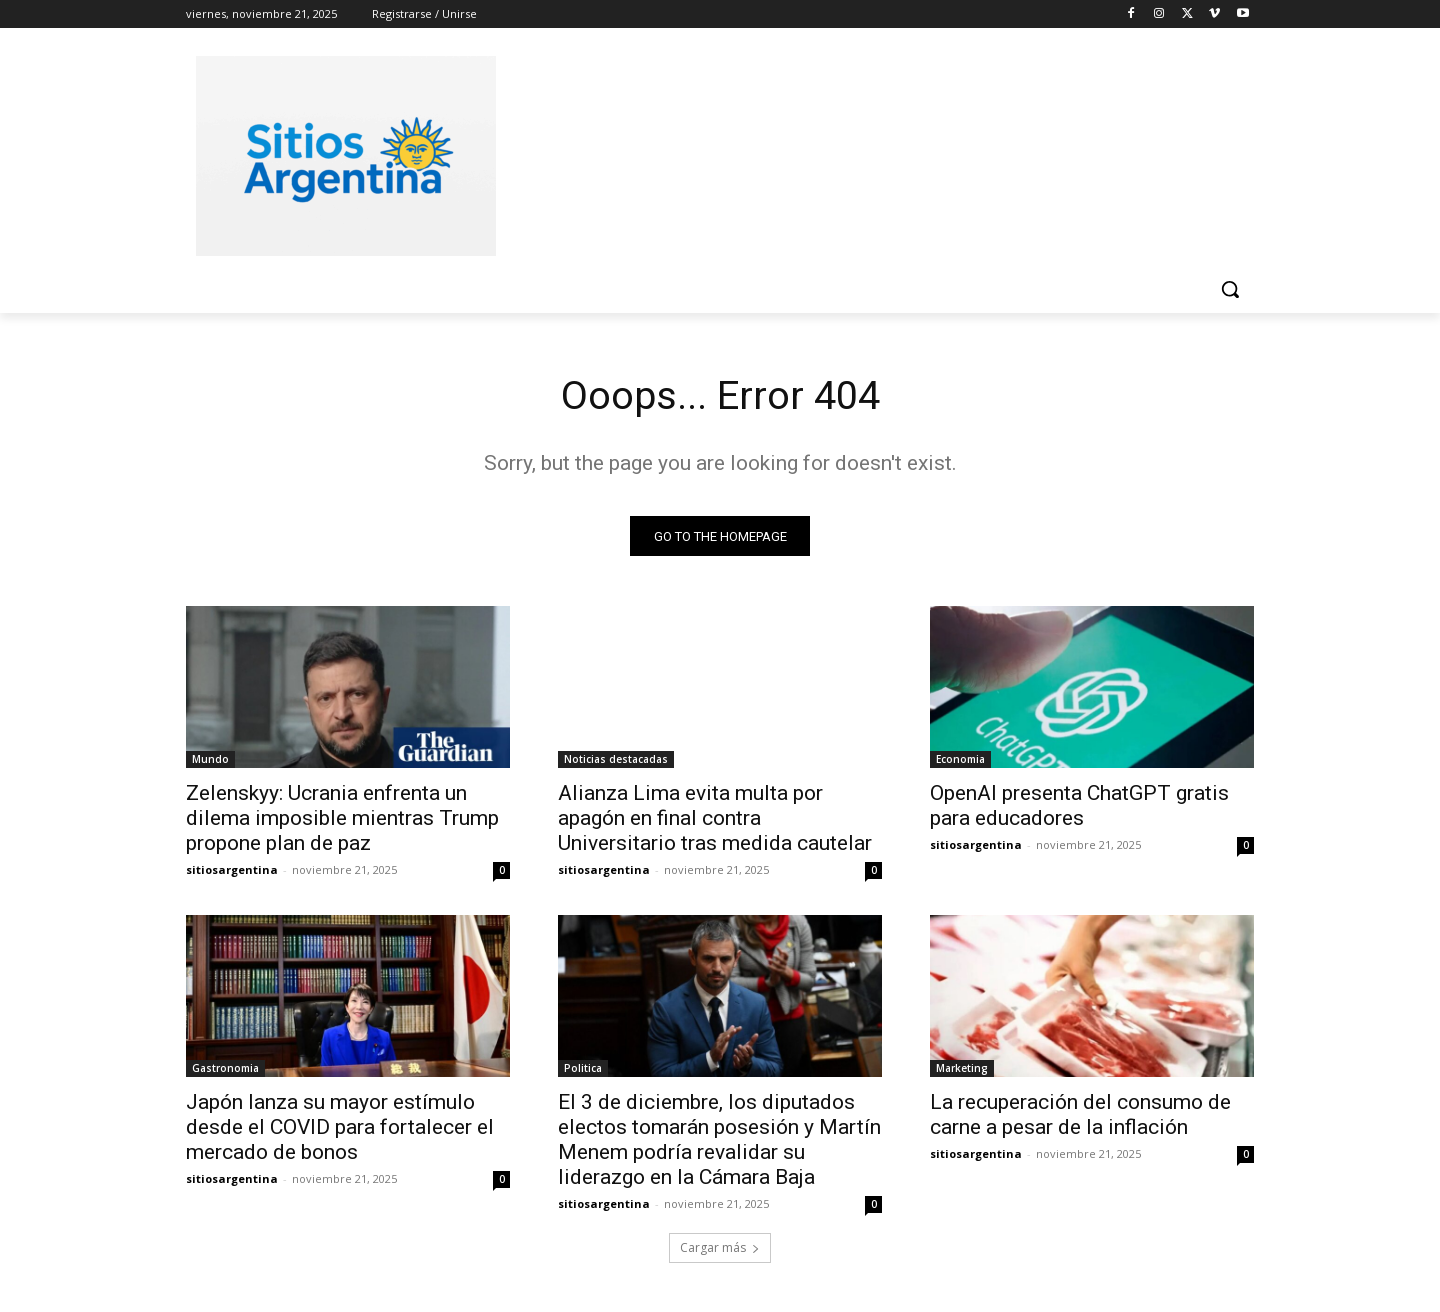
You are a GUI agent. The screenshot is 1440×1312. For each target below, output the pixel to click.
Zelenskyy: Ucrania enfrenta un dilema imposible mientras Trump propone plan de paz (342, 819)
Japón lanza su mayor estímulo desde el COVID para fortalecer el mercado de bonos (340, 1128)
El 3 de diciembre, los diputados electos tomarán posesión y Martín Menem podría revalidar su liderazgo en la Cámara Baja (719, 1140)
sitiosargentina (232, 870)
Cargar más (720, 1248)
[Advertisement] (870, 153)
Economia (960, 760)
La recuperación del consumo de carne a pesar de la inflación (1080, 1115)
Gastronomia (225, 1069)
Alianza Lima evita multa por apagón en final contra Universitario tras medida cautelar (715, 819)
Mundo (210, 760)
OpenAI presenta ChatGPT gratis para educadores (1079, 806)
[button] (1230, 289)
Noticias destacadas (616, 760)
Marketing (962, 1069)
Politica (583, 1069)
